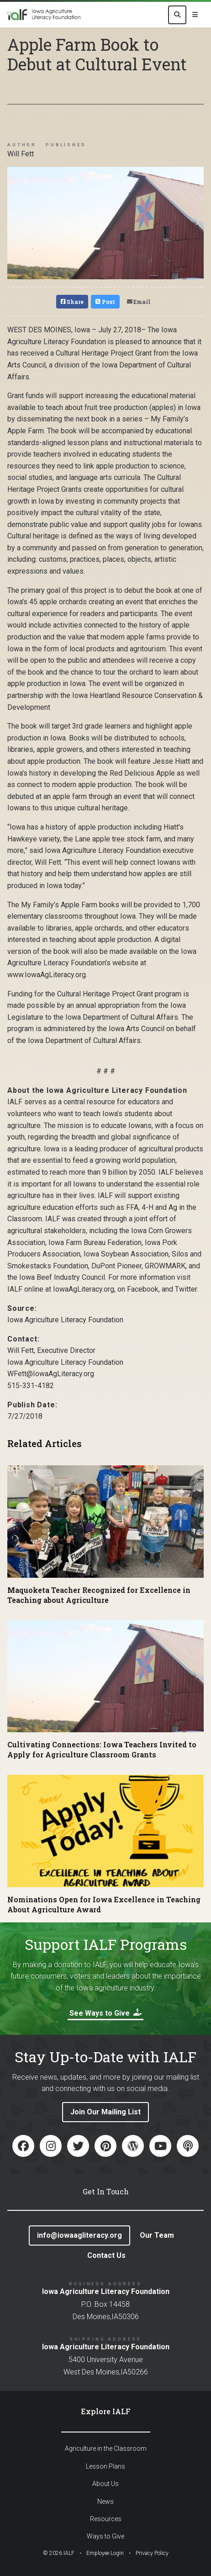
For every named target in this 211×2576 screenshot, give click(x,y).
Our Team (157, 2235)
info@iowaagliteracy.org (79, 2235)
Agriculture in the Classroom (106, 2448)
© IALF (58, 2553)
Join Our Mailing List (105, 2112)
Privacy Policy (152, 2553)
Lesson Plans (105, 2466)
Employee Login (105, 2553)
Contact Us (106, 2255)
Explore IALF (106, 2411)
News (105, 2501)
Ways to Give (105, 2536)
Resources (105, 2519)
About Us (105, 2483)
